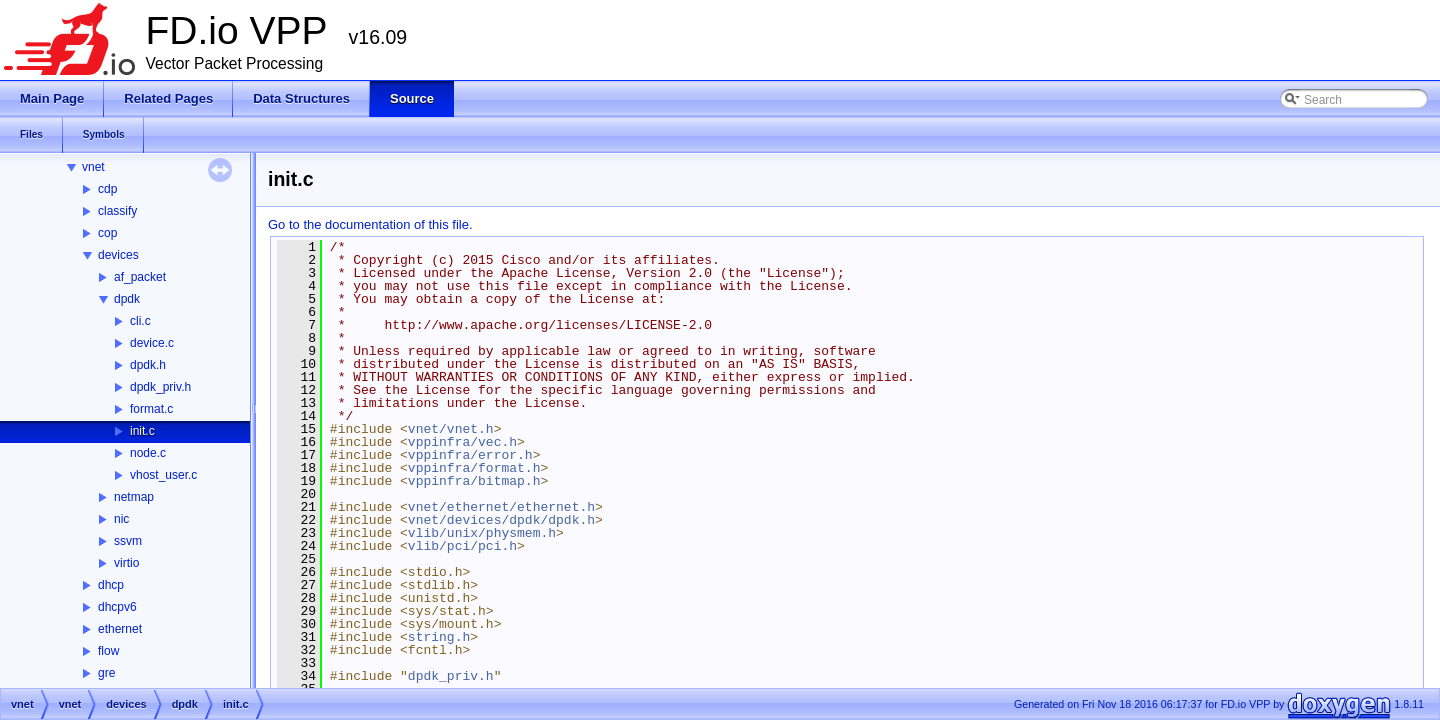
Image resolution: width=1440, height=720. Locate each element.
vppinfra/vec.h (462, 442)
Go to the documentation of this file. (370, 224)
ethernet (120, 629)
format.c (151, 409)
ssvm (128, 541)
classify (117, 211)
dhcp (111, 585)
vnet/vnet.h (451, 429)
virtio (126, 563)
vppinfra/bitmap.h (474, 481)
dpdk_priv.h (160, 387)
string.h (439, 637)
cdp (107, 189)
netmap (134, 497)
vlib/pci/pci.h (462, 546)
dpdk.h (148, 365)
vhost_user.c (163, 475)
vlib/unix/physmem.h (482, 533)
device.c (152, 343)
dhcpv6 (117, 607)
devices (118, 255)
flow (108, 651)
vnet (93, 167)
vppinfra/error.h (470, 455)
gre (106, 673)
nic (121, 519)
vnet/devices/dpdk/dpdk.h (501, 520)
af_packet (140, 277)
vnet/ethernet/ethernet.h (501, 507)
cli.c (140, 321)
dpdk (127, 299)
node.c (148, 453)
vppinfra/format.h (474, 468)
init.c (142, 431)
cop (107, 233)
